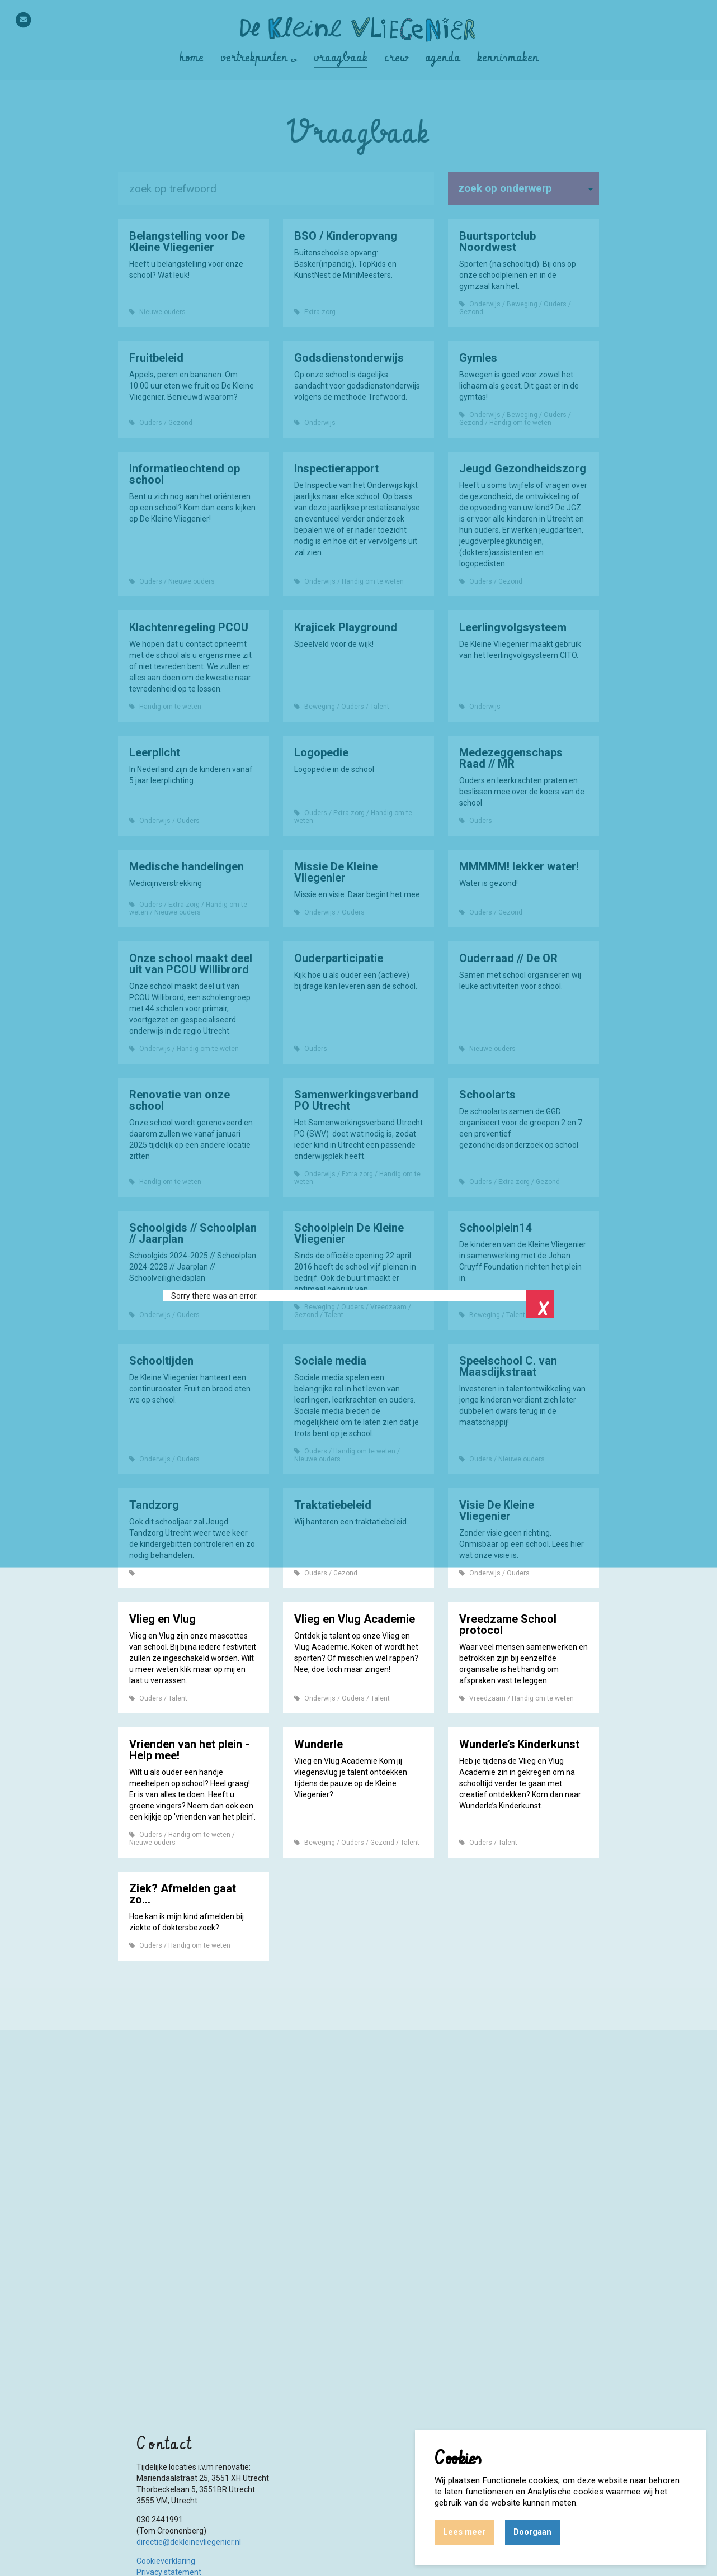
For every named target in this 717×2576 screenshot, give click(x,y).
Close (540, 1304)
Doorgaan (532, 2532)
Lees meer (464, 2532)
